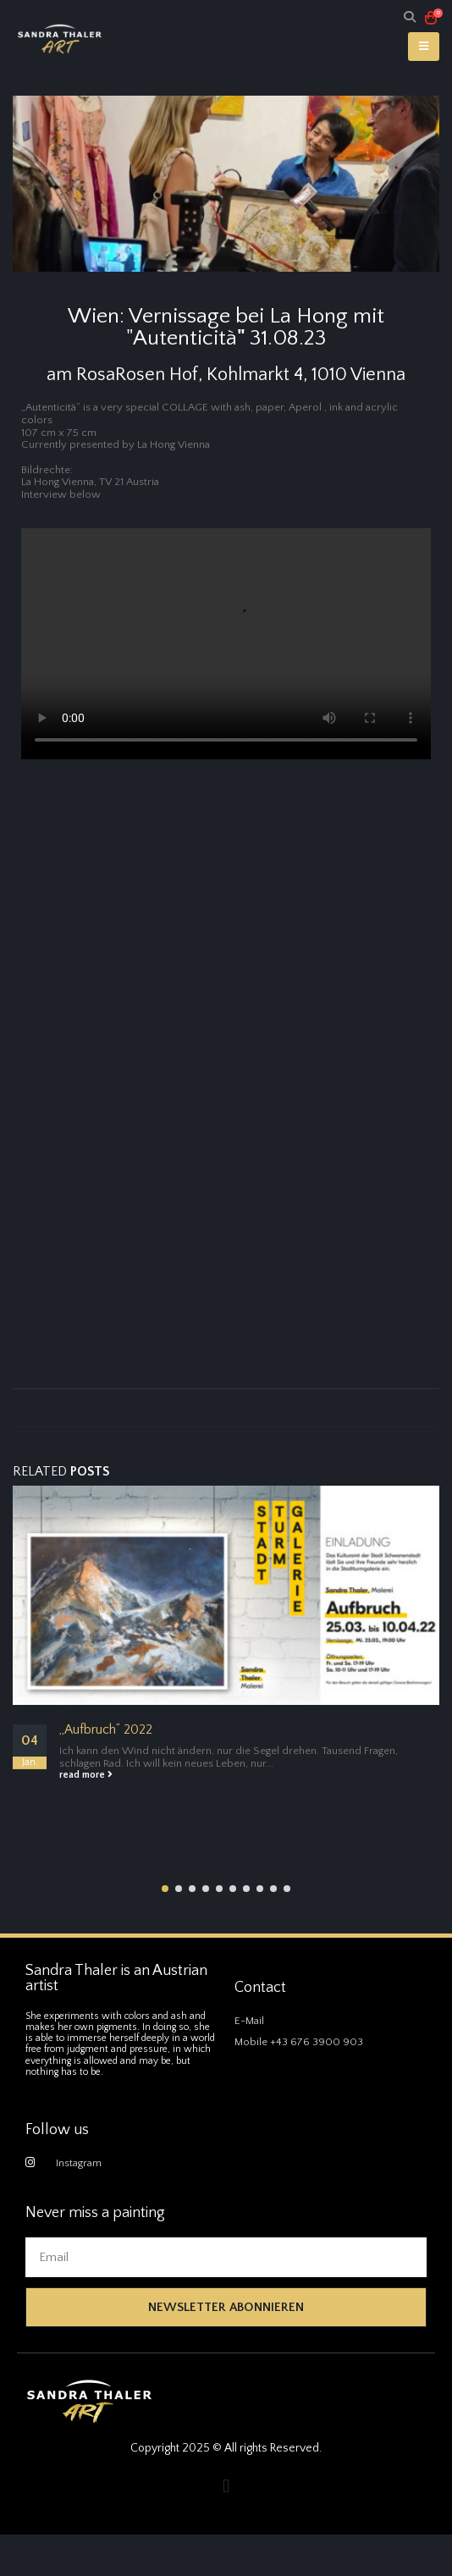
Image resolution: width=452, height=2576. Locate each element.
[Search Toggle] (410, 18)
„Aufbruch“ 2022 (105, 1730)
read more (86, 1774)
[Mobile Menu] (423, 46)
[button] (165, 1888)
